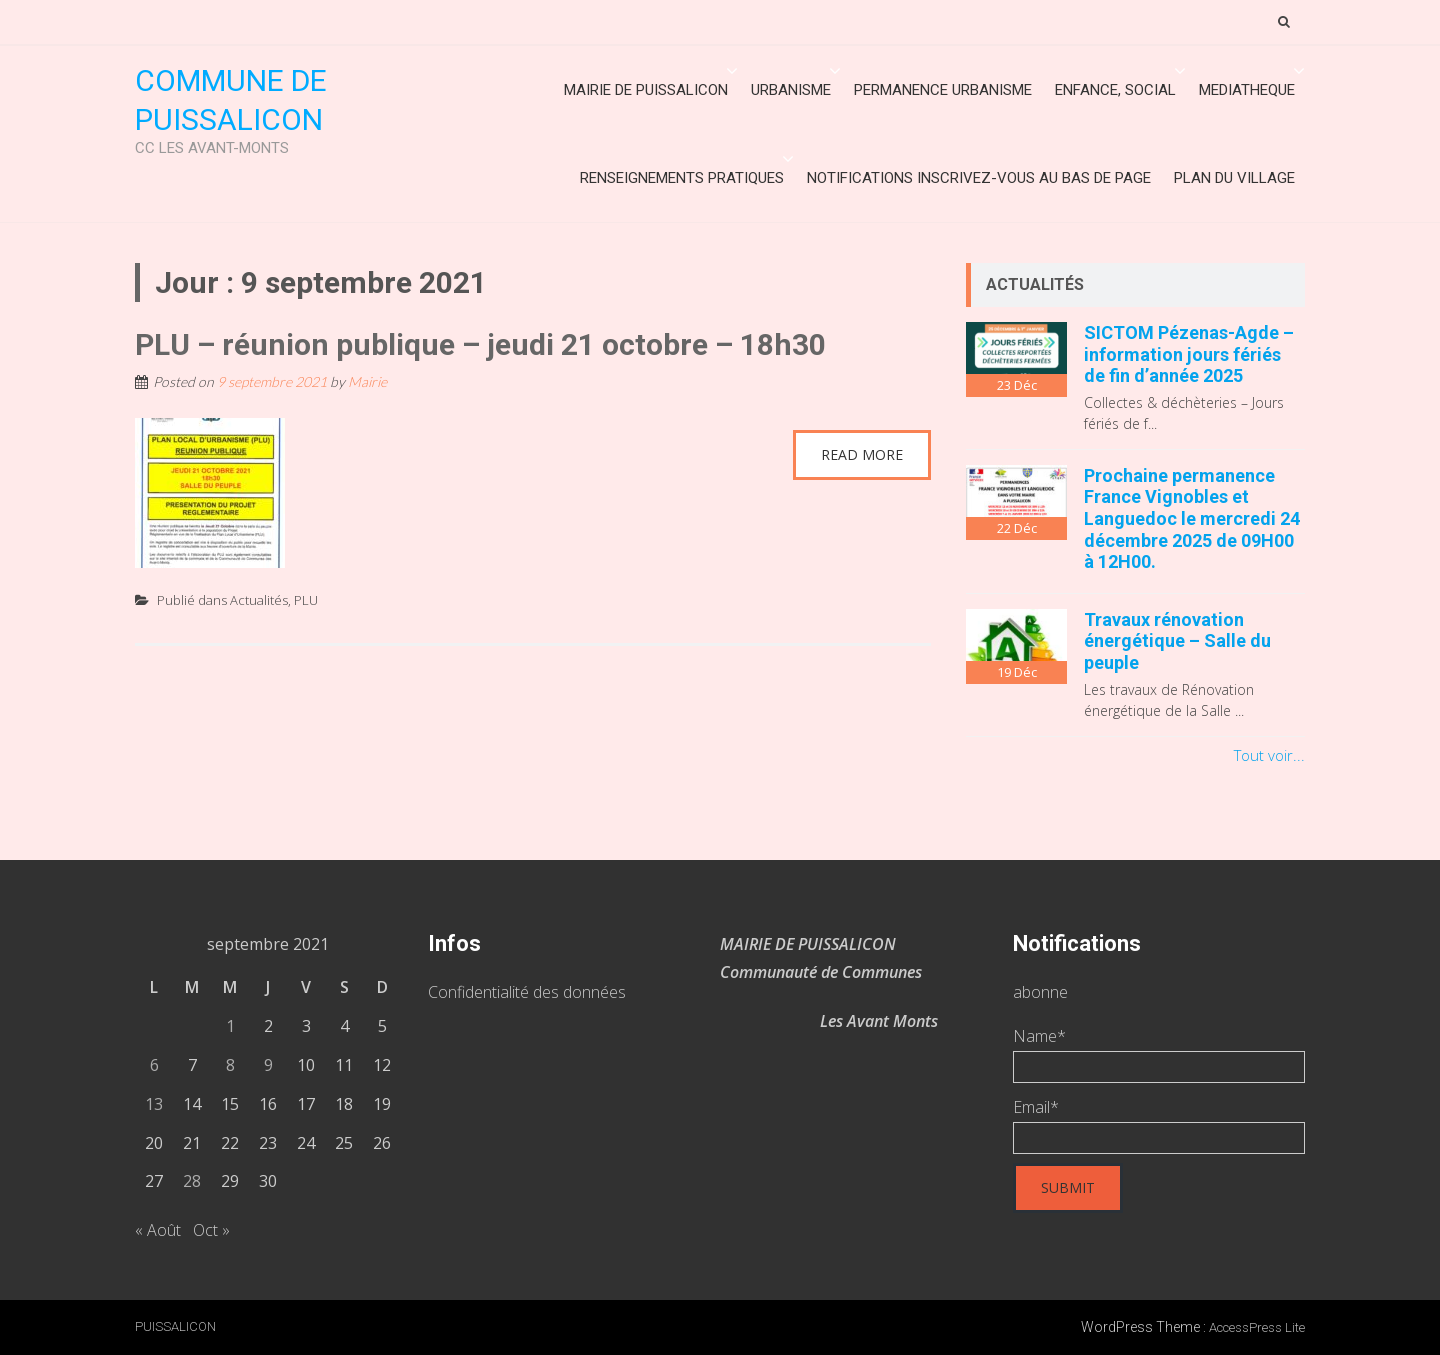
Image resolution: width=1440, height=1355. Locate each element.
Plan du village (1234, 178)
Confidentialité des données (527, 992)
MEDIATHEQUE (1247, 90)
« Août (158, 1230)
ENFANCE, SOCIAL (1115, 90)
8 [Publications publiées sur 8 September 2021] (230, 1065)
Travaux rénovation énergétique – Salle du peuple (1177, 641)
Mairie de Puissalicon (646, 90)
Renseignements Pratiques (682, 178)
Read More (862, 454)
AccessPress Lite (1257, 1327)
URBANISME (791, 90)
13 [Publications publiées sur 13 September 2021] (154, 1104)
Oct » (211, 1230)
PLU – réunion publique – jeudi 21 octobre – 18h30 (480, 344)
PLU (306, 600)
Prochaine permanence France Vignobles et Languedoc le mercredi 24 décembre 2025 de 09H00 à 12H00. (1192, 518)
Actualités (259, 600)
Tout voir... (1269, 755)
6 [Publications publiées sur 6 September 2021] (154, 1065)
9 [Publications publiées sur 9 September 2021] (268, 1065)
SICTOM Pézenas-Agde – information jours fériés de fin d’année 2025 (1189, 354)
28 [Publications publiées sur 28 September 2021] (192, 1181)
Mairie (367, 381)
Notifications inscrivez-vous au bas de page (979, 178)
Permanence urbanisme (943, 90)
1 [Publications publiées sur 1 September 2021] (230, 1026)
